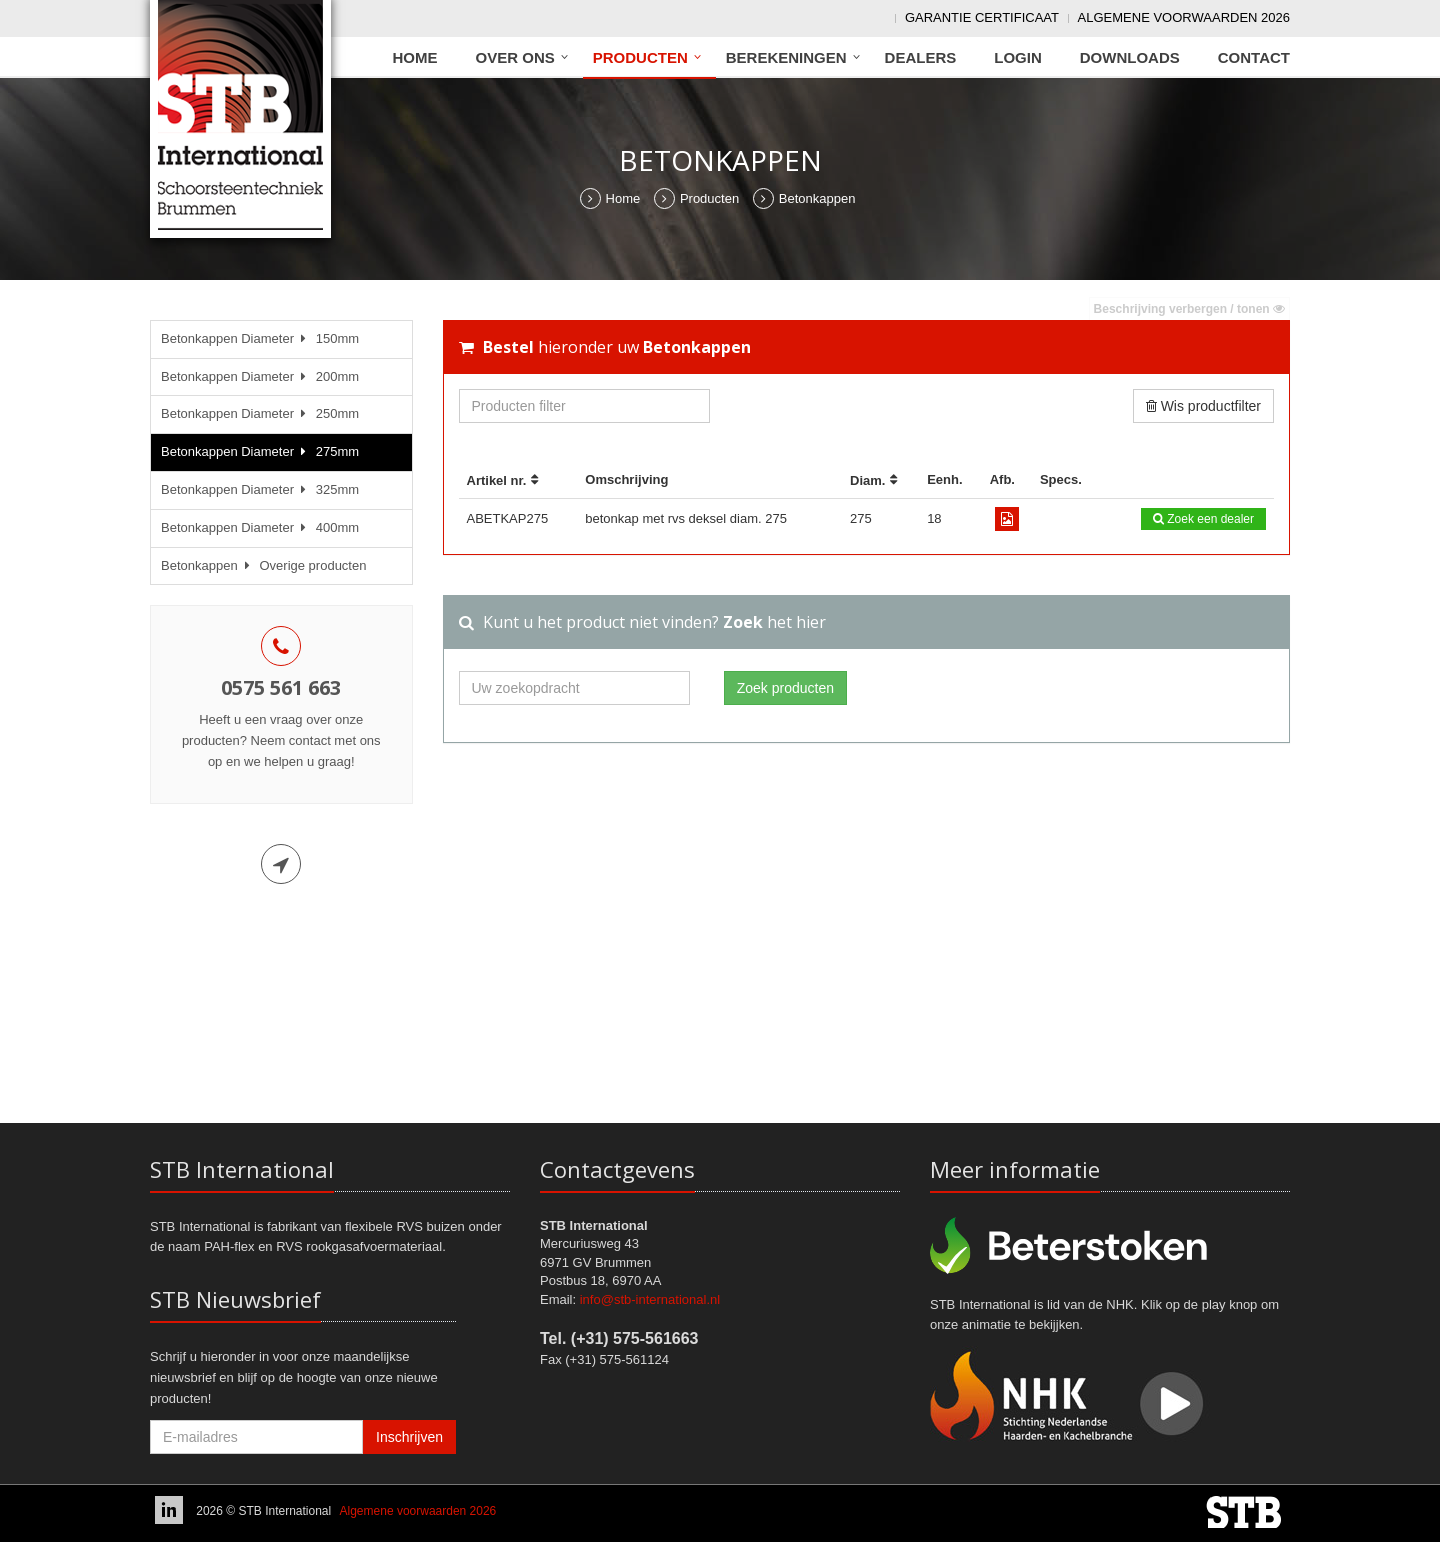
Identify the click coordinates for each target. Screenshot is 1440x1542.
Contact (1254, 57)
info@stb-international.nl (650, 1299)
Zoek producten (785, 688)
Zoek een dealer (1203, 519)
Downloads (1130, 57)
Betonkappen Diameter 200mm (260, 376)
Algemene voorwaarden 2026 (1184, 17)
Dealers (921, 57)
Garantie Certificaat (982, 17)
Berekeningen (786, 57)
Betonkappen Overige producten (263, 565)
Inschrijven (409, 1437)
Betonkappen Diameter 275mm (260, 451)
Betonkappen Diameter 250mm (260, 413)
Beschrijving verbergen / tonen (1189, 309)
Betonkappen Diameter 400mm (260, 527)
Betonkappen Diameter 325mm (260, 489)
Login (1018, 57)
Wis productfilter (1203, 406)
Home (415, 57)
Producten (640, 57)
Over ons (515, 57)
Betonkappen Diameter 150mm (260, 338)
